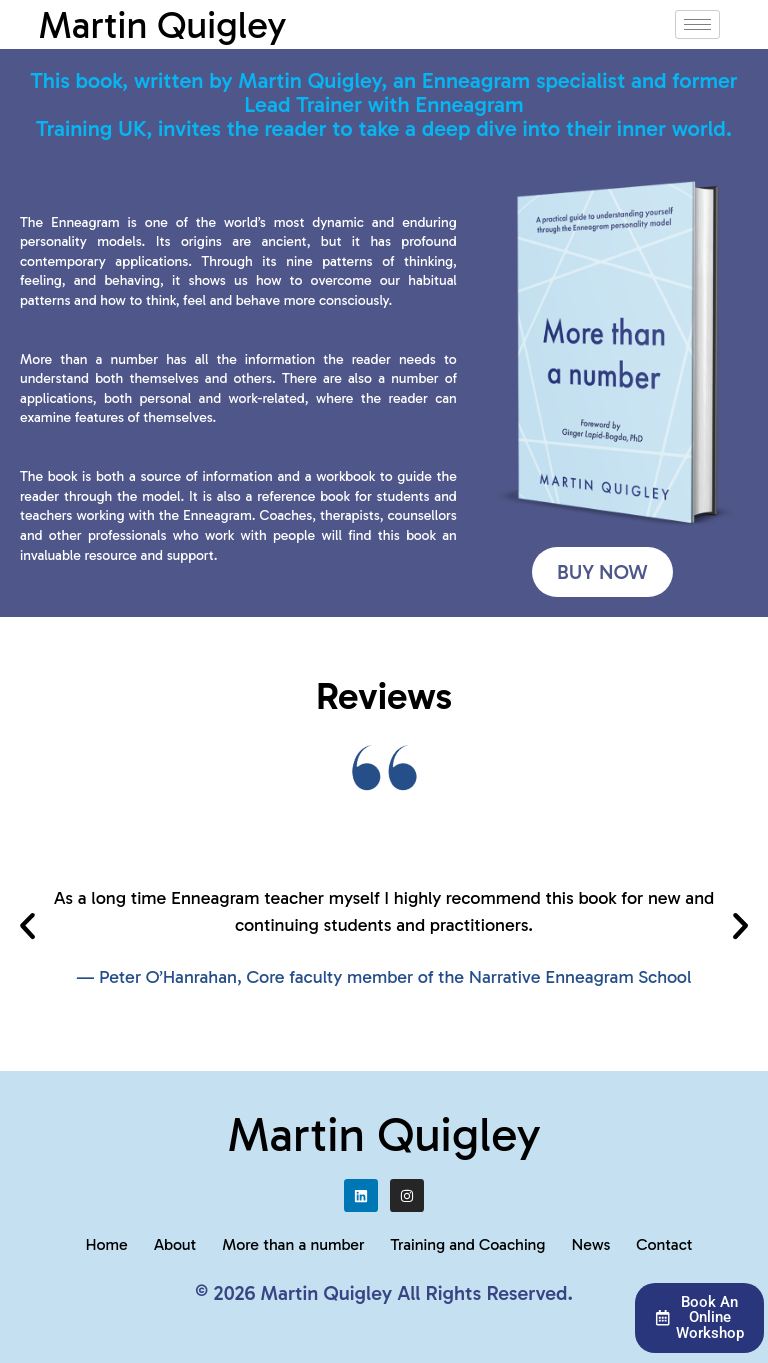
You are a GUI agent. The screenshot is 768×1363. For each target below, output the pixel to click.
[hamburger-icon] (697, 24)
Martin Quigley (162, 25)
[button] (27, 925)
